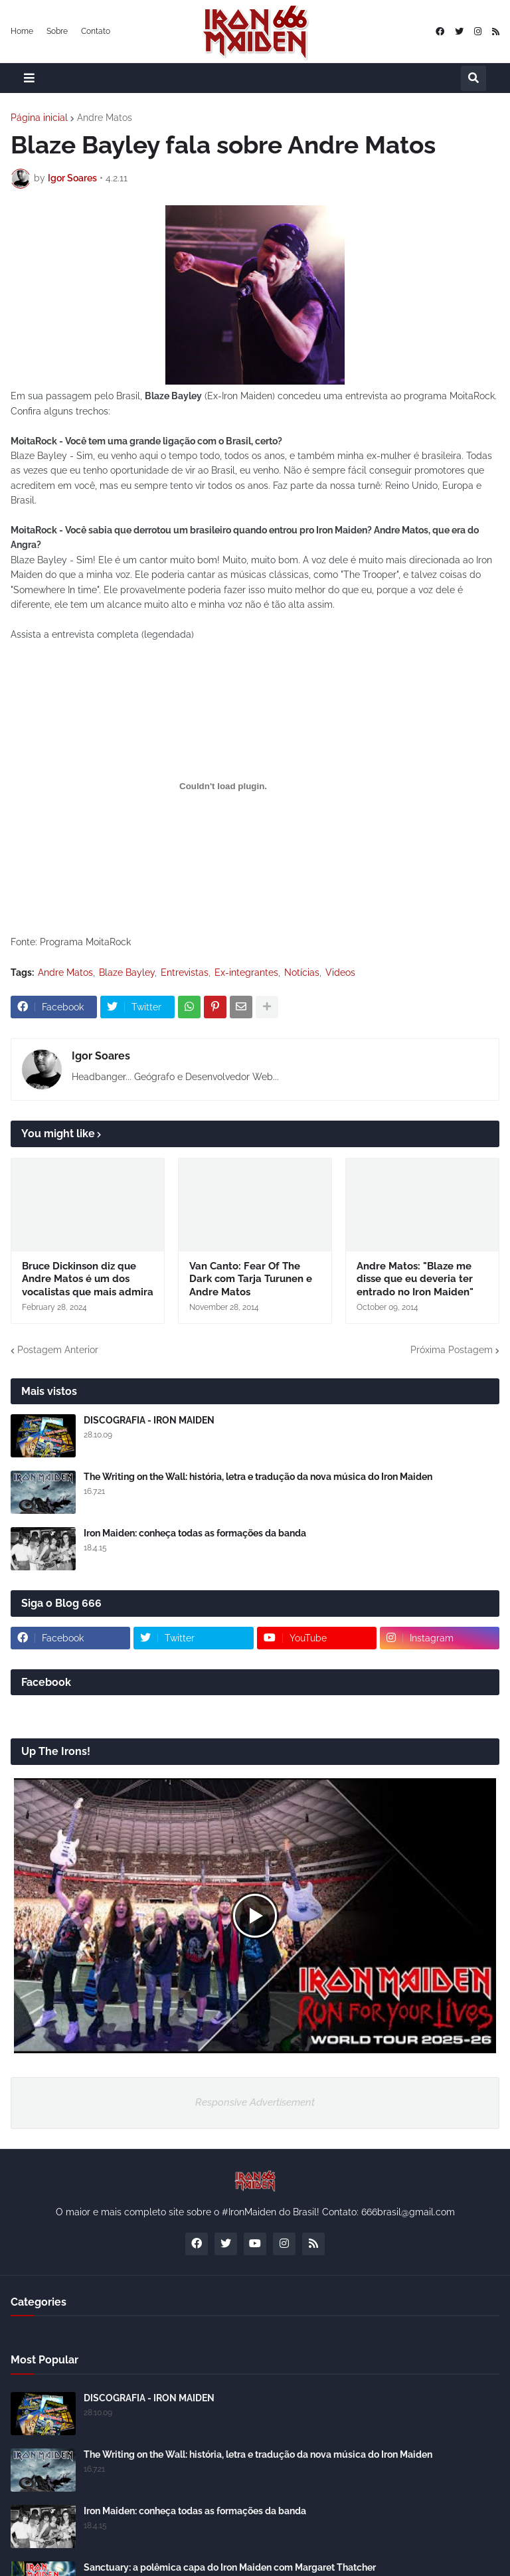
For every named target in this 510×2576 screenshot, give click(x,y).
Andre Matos (104, 117)
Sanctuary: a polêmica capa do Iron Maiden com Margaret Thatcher (230, 2567)
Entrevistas (185, 972)
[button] (29, 78)
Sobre (57, 31)
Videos (340, 972)
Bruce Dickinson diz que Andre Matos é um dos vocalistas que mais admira (87, 1279)
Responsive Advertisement (255, 2102)
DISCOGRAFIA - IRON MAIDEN (149, 1420)
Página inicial (39, 117)
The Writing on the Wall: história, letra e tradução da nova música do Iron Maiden (258, 1476)
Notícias (301, 972)
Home (22, 31)
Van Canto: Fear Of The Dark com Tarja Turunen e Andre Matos (250, 1279)
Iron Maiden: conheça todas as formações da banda (195, 1533)
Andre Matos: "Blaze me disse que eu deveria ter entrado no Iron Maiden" (415, 1279)
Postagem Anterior (57, 1349)
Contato (95, 31)
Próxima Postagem (451, 1349)
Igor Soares (101, 1056)
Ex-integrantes (246, 972)
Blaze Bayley (127, 972)
